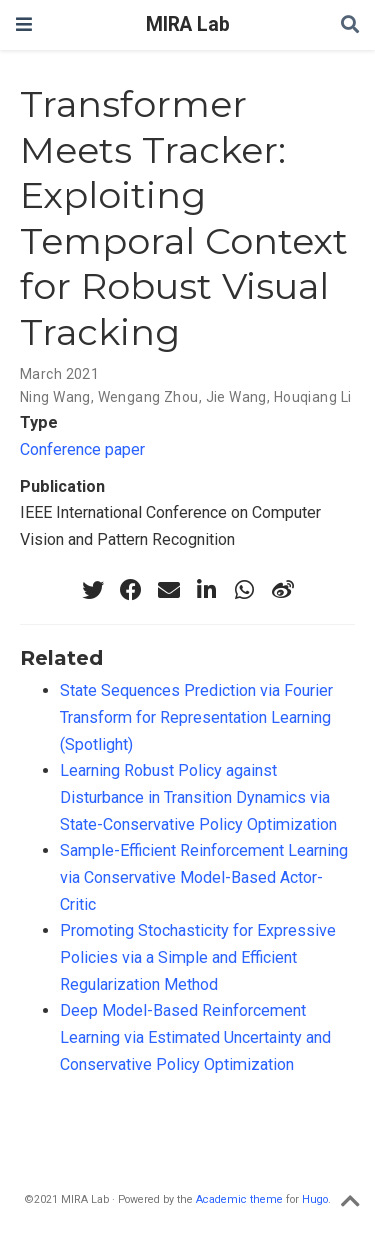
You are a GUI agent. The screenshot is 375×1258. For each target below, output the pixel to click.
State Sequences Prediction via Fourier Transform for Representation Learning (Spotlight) (196, 717)
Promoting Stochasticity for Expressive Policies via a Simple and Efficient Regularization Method (198, 957)
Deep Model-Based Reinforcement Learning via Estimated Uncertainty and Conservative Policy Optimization (195, 1037)
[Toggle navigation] (24, 24)
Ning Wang (55, 397)
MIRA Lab (188, 24)
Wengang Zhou (148, 397)
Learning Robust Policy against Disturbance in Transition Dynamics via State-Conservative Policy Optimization (198, 797)
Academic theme (239, 1199)
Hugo (315, 1199)
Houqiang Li (313, 397)
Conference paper (82, 449)
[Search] (350, 25)
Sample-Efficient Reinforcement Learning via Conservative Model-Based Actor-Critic (204, 877)
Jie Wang (236, 397)
